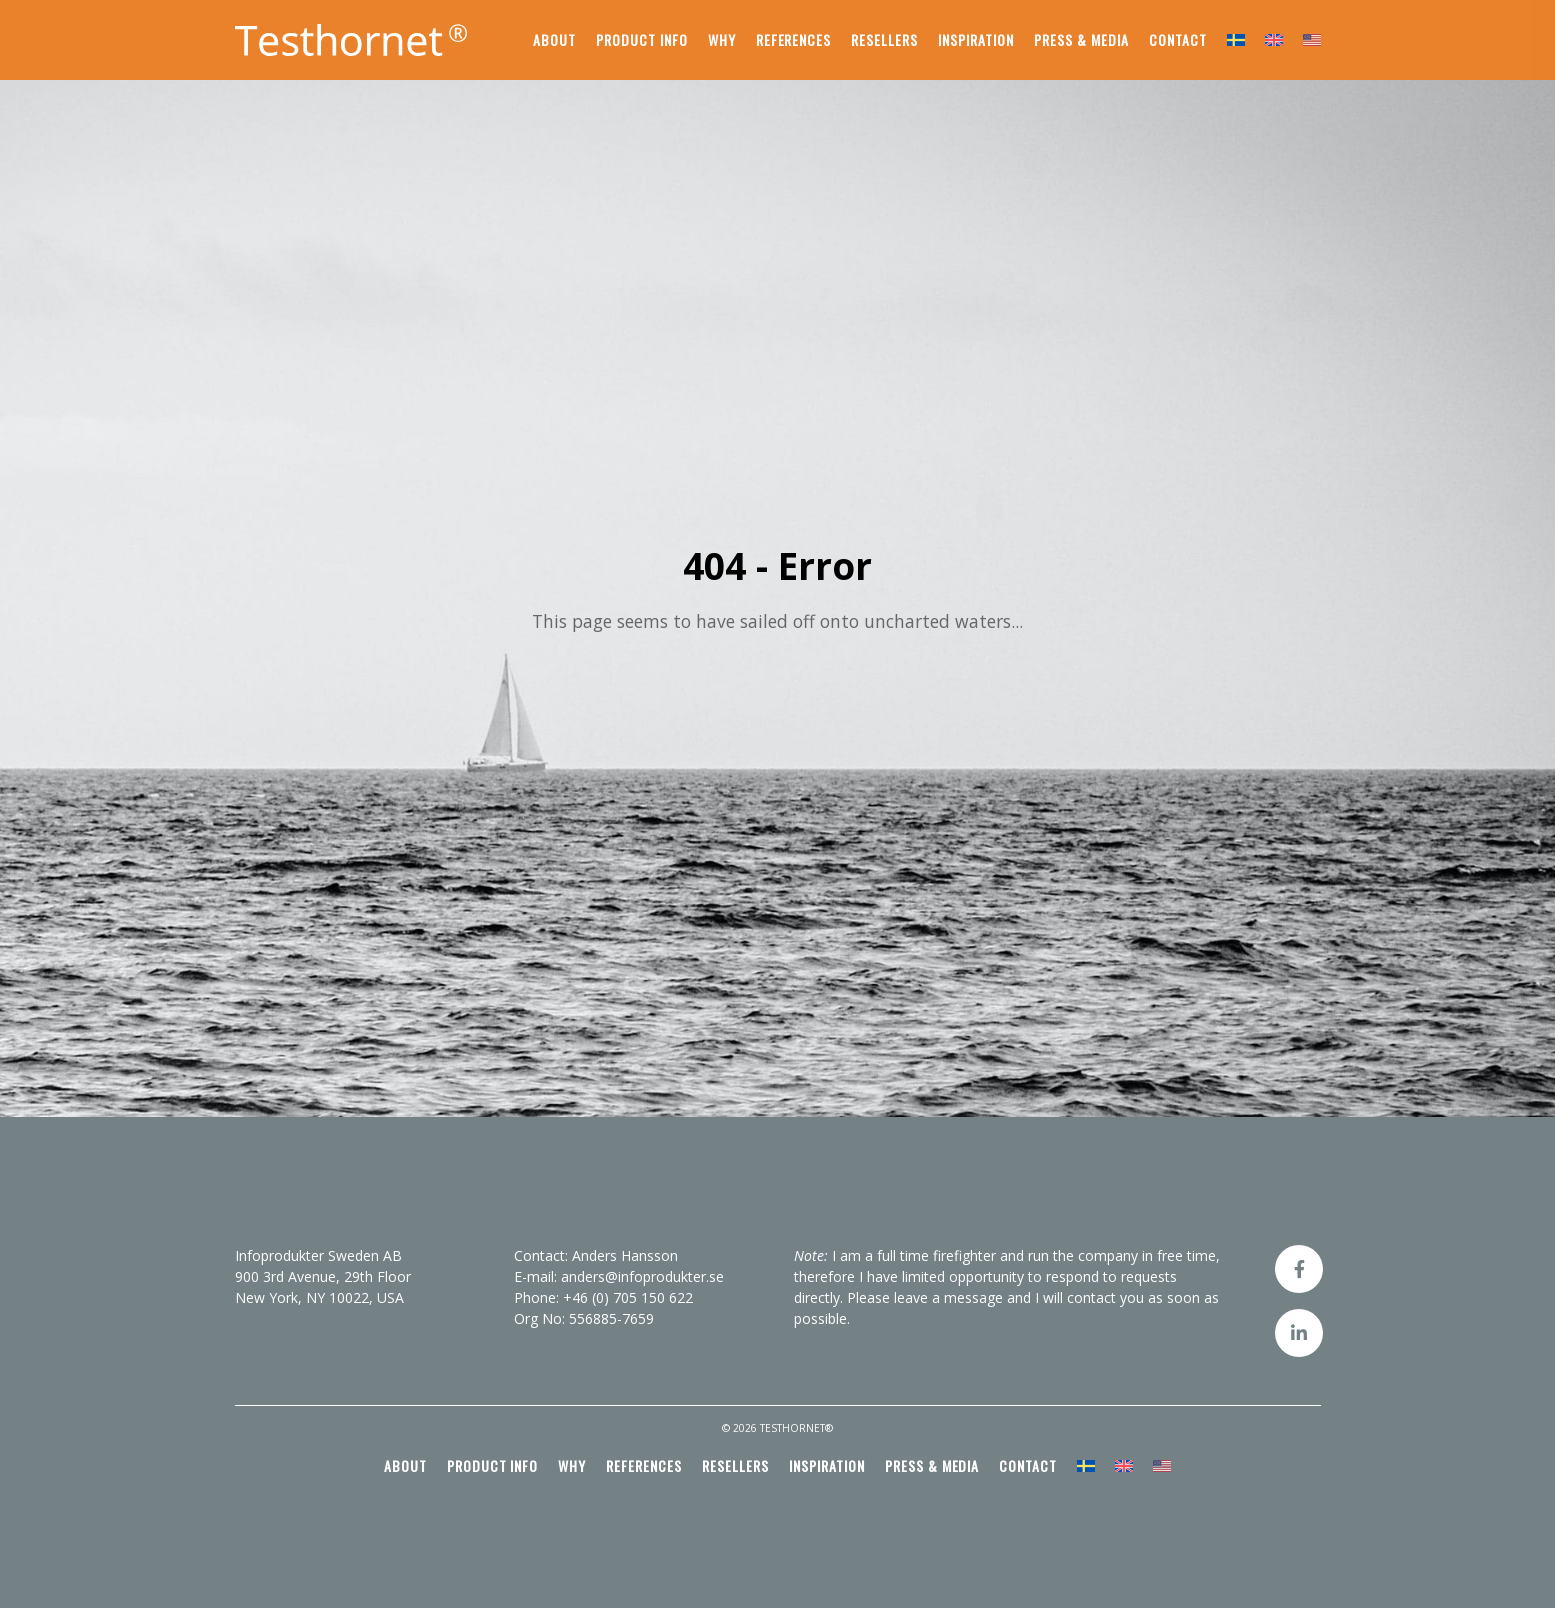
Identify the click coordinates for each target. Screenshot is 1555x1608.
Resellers (884, 39)
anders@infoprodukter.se (642, 1276)
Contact (1178, 39)
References (794, 39)
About (554, 39)
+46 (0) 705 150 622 (628, 1297)
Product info (642, 39)
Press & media (1081, 39)
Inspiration (976, 39)
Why (722, 39)
